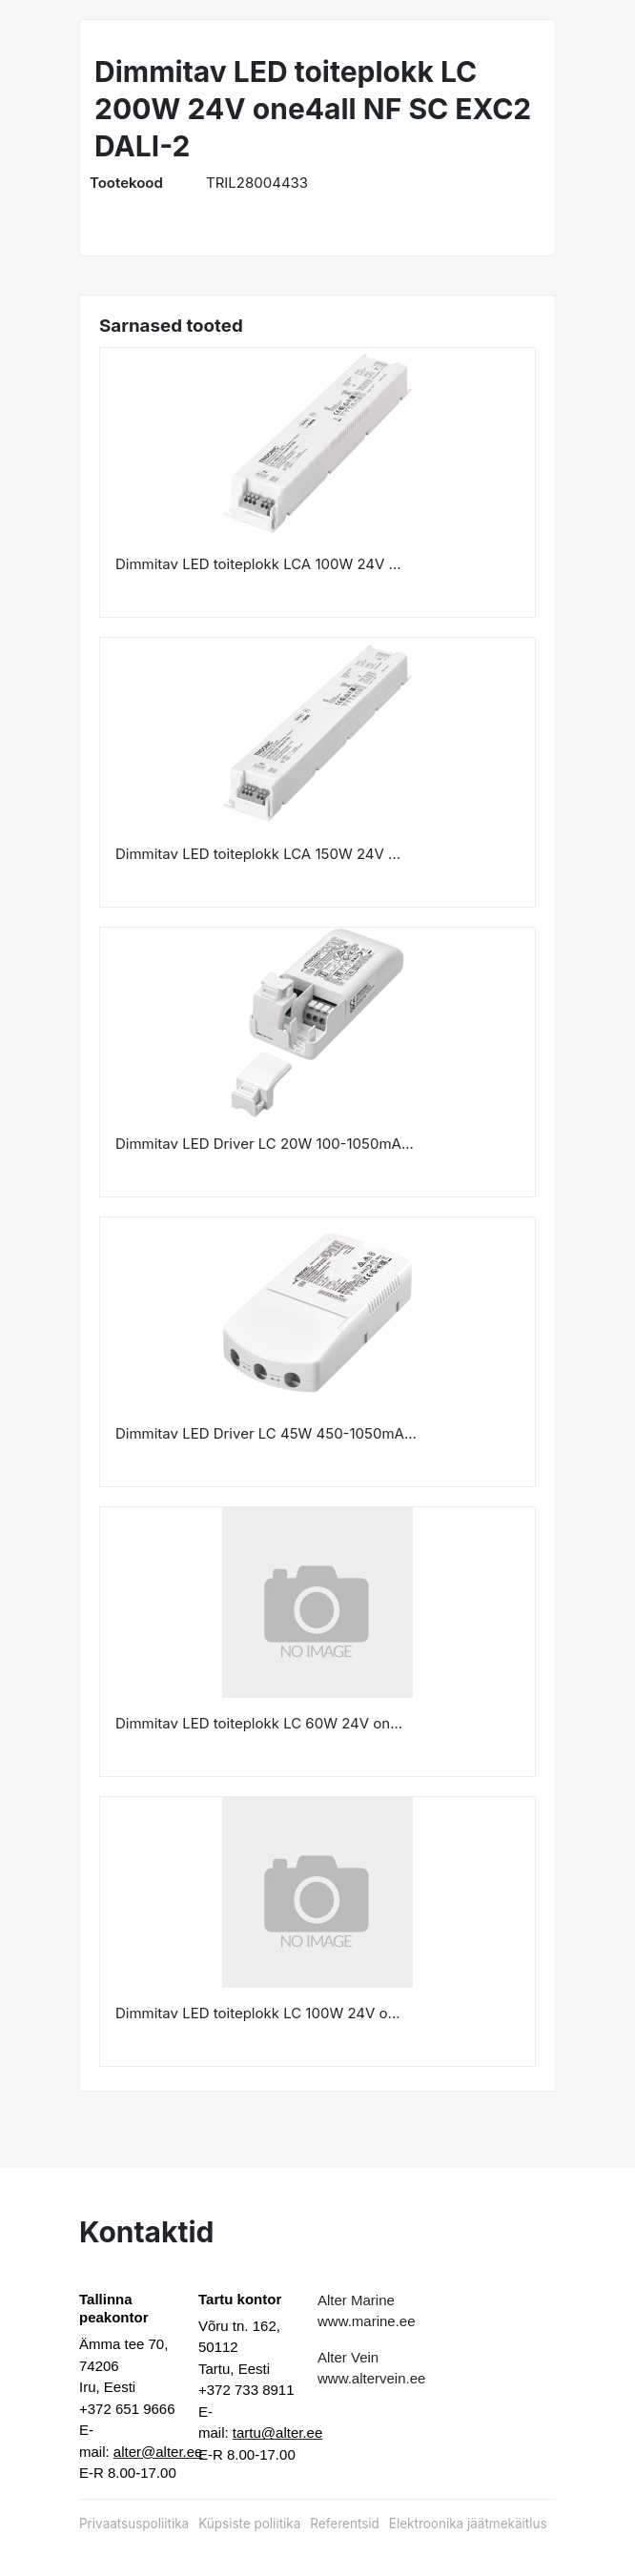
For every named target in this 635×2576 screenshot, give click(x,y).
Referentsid (344, 2523)
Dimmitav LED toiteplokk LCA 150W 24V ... (257, 854)
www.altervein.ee (371, 2378)
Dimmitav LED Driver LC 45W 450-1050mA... (266, 1433)
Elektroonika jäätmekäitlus (468, 2523)
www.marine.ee (367, 2321)
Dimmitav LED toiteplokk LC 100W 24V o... (257, 2013)
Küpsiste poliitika (249, 2523)
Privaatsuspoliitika (134, 2523)
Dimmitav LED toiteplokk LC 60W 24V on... (258, 1723)
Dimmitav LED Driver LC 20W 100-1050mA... (264, 1144)
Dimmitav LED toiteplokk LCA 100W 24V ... (258, 564)
